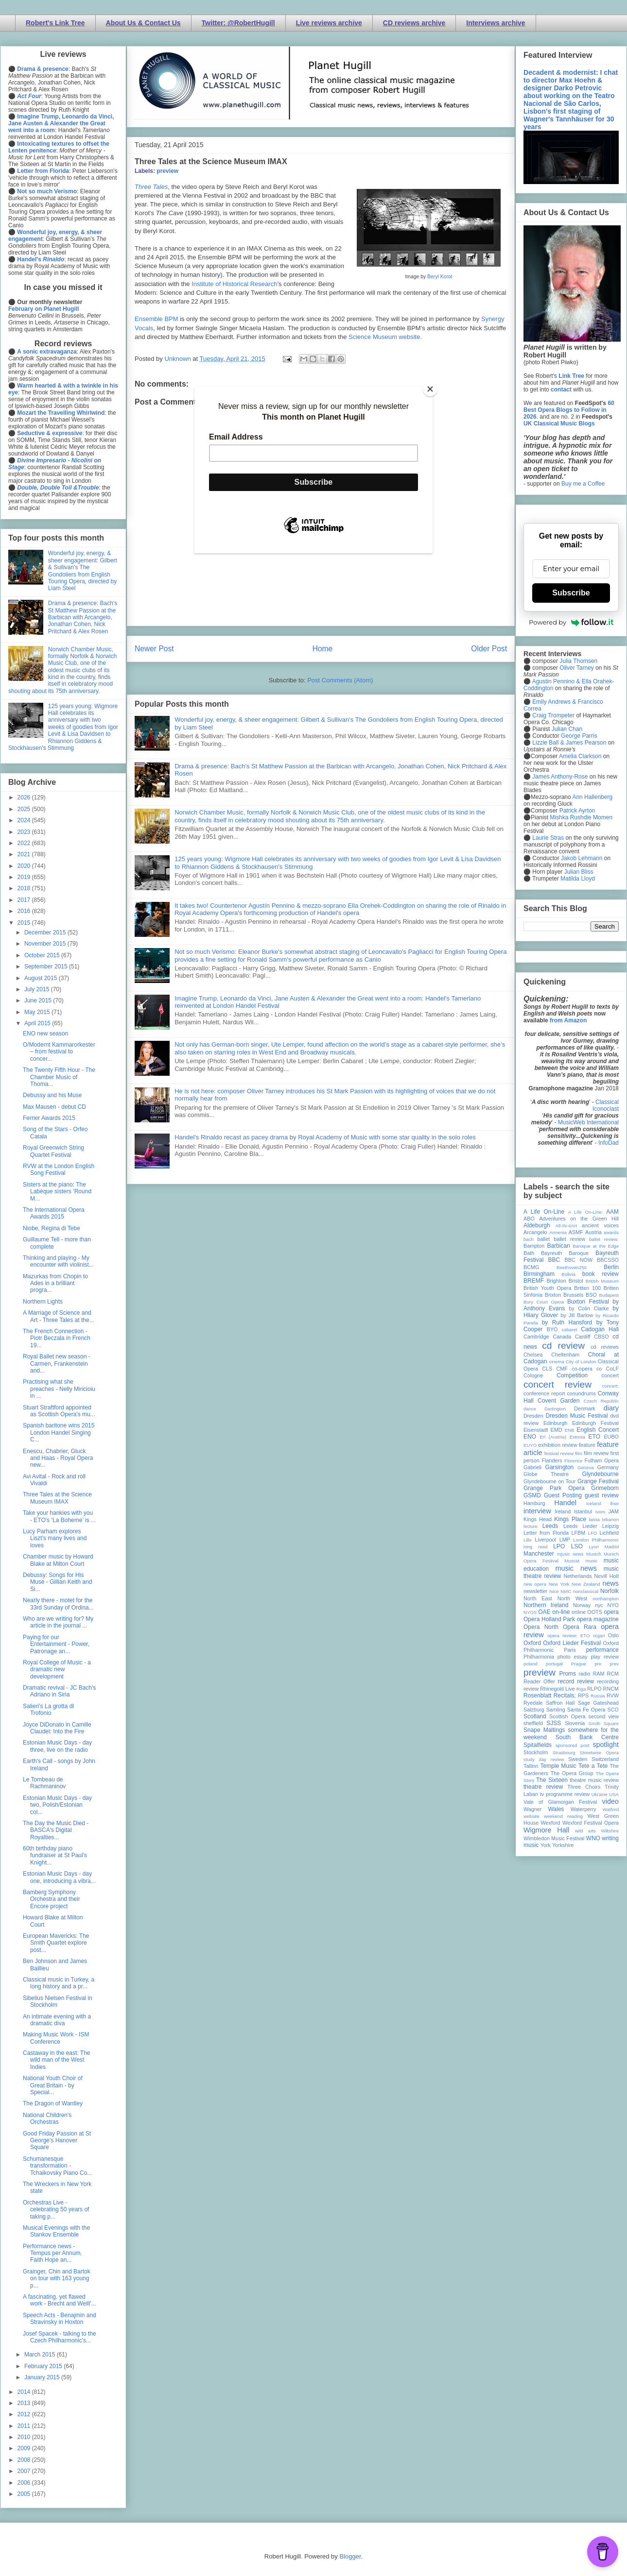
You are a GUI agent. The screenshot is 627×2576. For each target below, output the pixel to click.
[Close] (430, 389)
